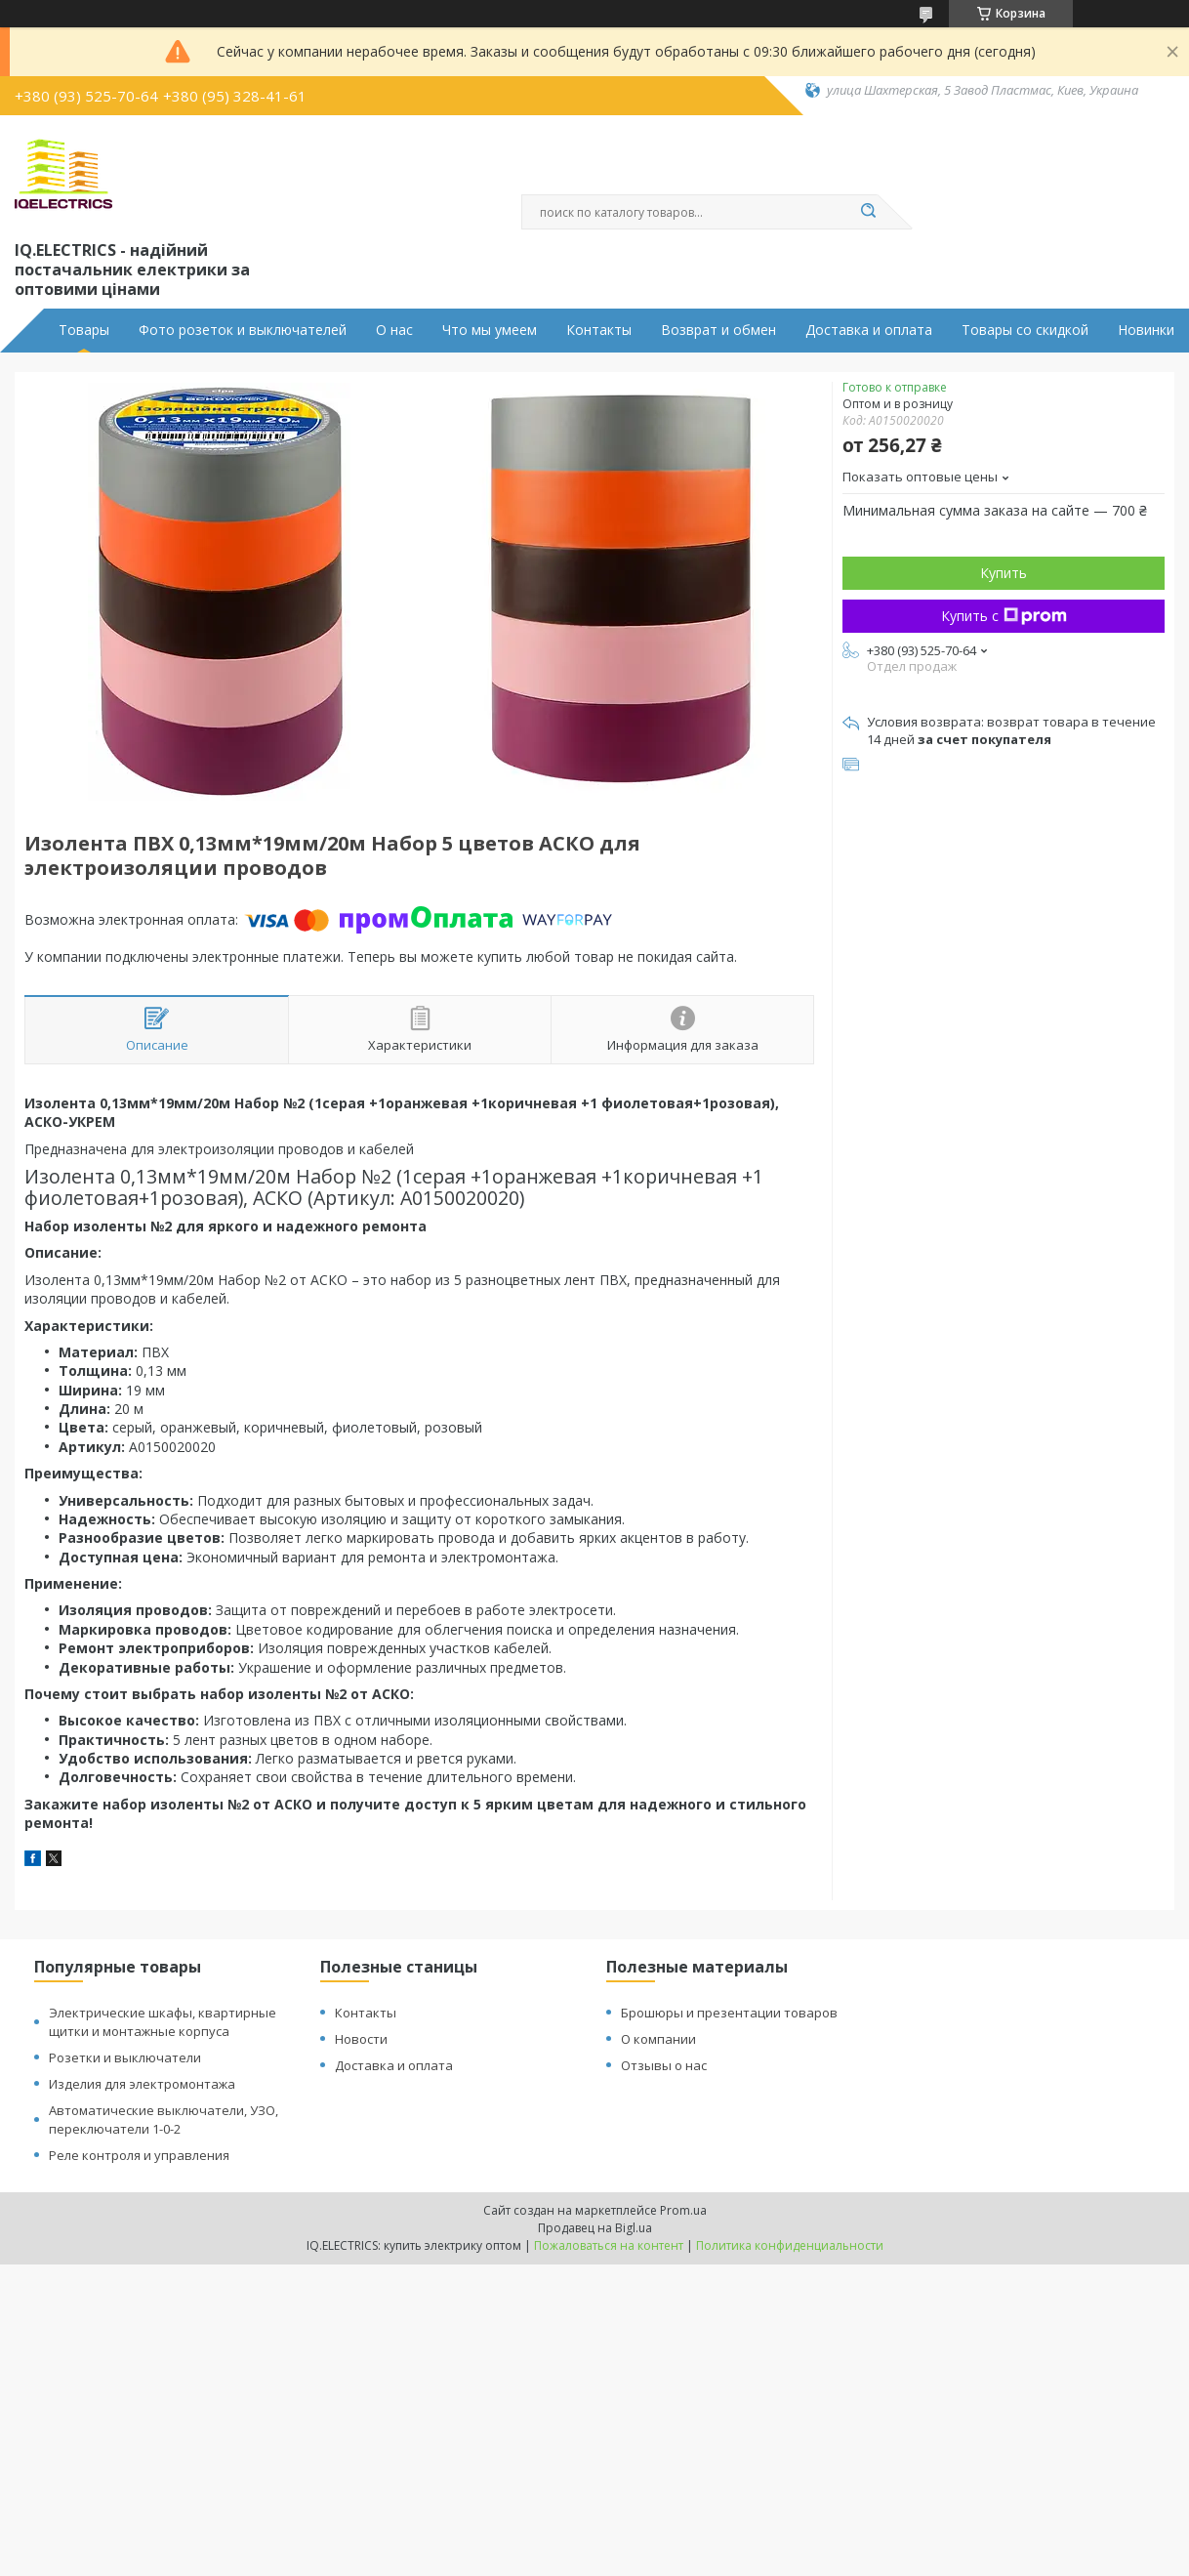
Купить (1003, 572)
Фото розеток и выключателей (243, 330)
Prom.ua (683, 2210)
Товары (84, 330)
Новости (361, 2039)
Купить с (1004, 615)
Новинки (1146, 330)
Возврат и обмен (718, 330)
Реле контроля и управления (139, 2155)
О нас (394, 330)
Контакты (599, 330)
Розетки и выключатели (125, 2057)
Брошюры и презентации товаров (729, 2012)
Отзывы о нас (664, 2065)
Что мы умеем (489, 330)
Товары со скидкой (1025, 330)
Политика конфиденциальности (789, 2245)
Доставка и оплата (868, 330)
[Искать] (867, 211)
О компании (658, 2039)
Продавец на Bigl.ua (595, 2228)
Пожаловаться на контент (608, 2245)
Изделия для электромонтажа (142, 2084)
